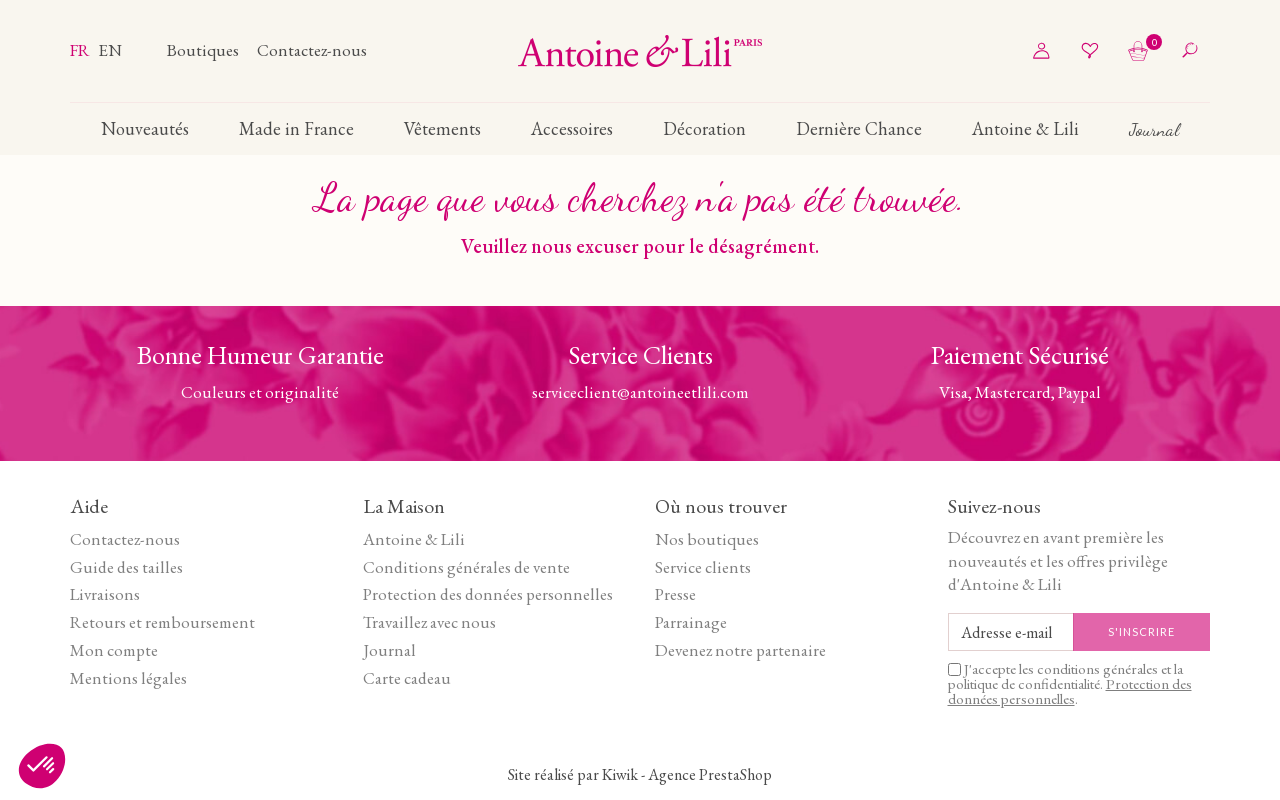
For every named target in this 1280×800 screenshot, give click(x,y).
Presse (675, 594)
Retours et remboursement (162, 622)
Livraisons (105, 594)
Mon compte (114, 650)
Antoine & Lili (414, 539)
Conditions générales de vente (466, 567)
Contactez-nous (312, 50)
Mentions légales (128, 678)
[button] (42, 766)
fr (81, 50)
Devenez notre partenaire (740, 650)
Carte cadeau (407, 678)
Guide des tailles (126, 567)
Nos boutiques (707, 539)
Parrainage (691, 622)
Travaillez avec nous (429, 622)
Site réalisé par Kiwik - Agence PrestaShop (640, 774)
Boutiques (204, 50)
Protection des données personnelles (488, 594)
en (110, 50)
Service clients (703, 567)
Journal (389, 650)
